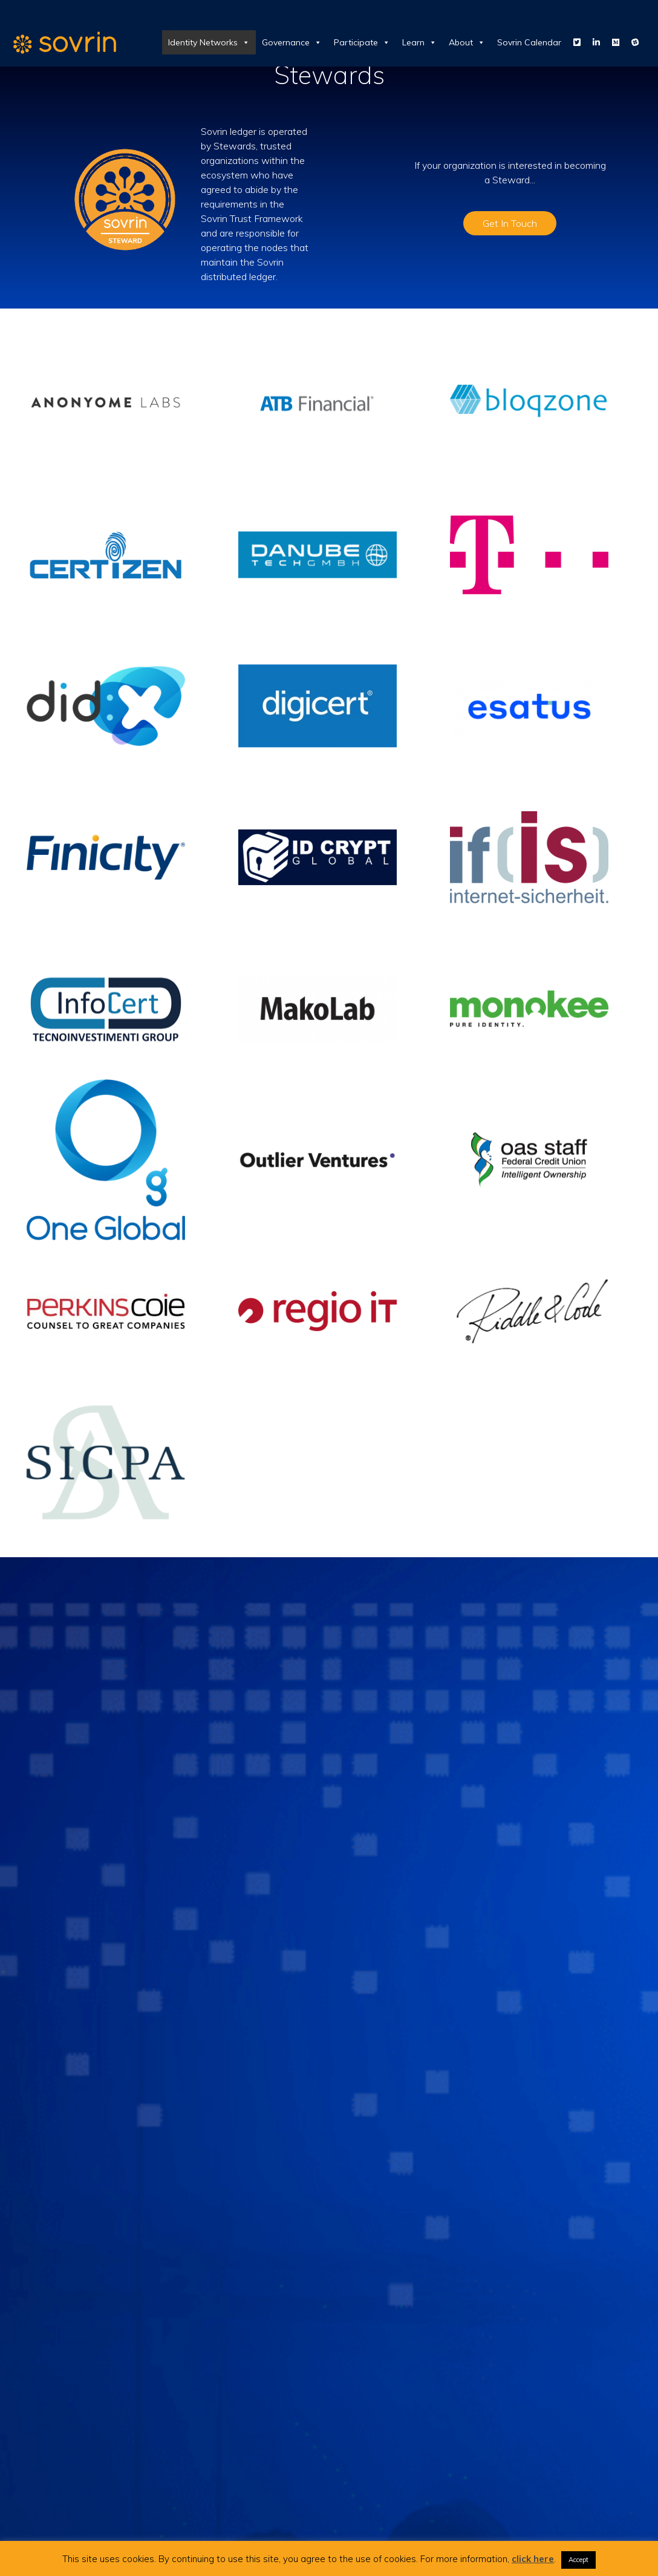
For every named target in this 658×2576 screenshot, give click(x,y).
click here (533, 2559)
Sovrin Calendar (529, 42)
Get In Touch (510, 223)
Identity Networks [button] (209, 42)
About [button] (467, 42)
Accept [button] (578, 2559)
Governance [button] (292, 42)
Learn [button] (419, 42)
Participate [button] (362, 42)
